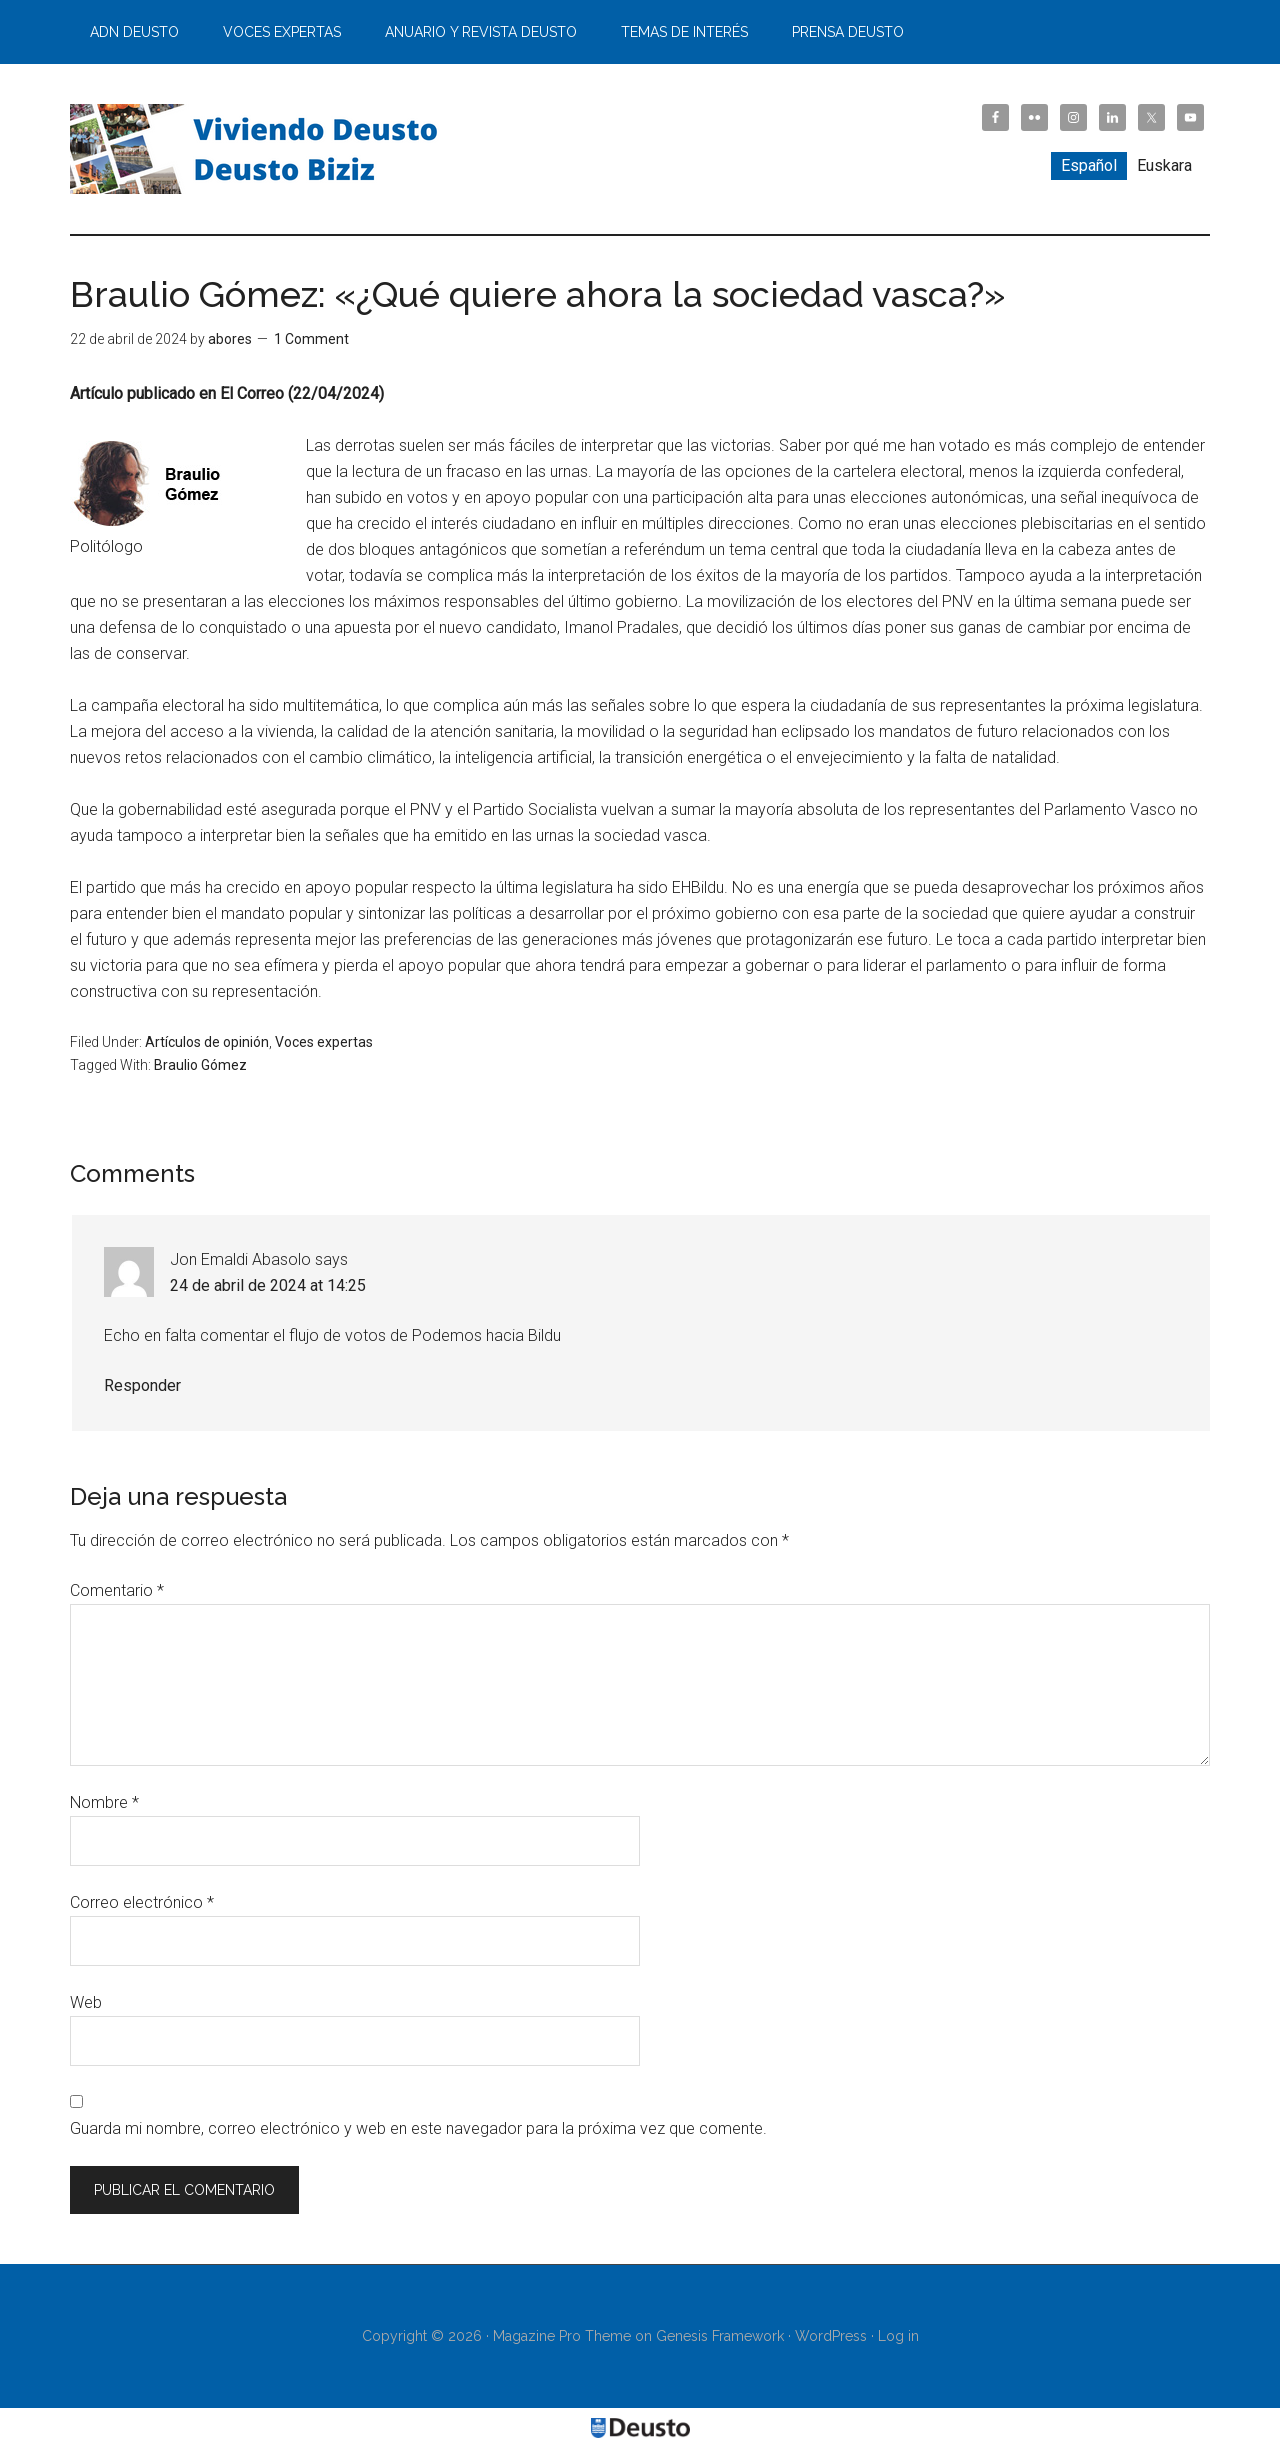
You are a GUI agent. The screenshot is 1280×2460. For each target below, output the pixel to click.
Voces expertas (324, 1042)
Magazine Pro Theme (562, 2336)
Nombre (104, 1802)
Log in (898, 2336)
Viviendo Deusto (260, 149)
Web (86, 2002)
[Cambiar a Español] (1089, 166)
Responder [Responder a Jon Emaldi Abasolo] (142, 1385)
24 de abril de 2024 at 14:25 (268, 1285)
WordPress (831, 2336)
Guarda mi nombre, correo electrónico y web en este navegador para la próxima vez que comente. (418, 2128)
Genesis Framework (720, 2336)
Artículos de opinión (207, 1042)
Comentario (117, 1590)
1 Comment (311, 339)
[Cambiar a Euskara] (1164, 166)
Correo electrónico (142, 1902)
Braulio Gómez (200, 1065)
